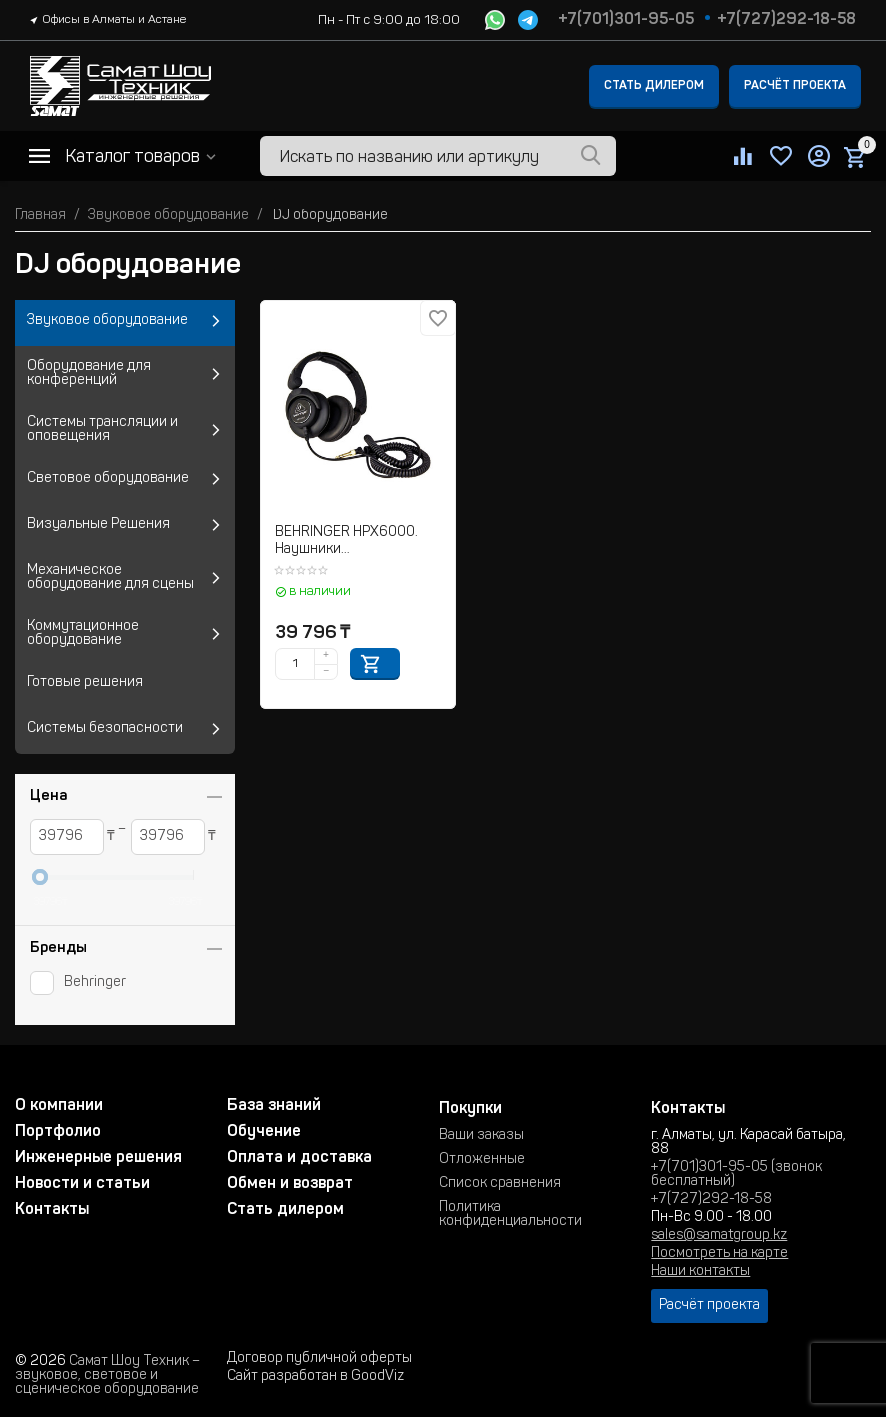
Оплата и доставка (299, 1158)
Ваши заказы (481, 1136)
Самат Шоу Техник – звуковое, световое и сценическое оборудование (107, 1376)
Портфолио (58, 1132)
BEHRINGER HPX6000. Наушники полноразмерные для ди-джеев (358, 542)
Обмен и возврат (290, 1184)
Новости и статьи (82, 1184)
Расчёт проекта (795, 86)
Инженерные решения (98, 1158)
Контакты (52, 1210)
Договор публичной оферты (319, 1359)
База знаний (274, 1106)
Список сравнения (500, 1184)
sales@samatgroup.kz (719, 1236)
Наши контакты (700, 1272)
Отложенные (482, 1160)
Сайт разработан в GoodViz (315, 1377)
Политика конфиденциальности (510, 1215)
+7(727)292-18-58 (786, 20)
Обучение (264, 1132)
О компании (59, 1106)
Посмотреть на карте (719, 1254)
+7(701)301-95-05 (626, 20)
